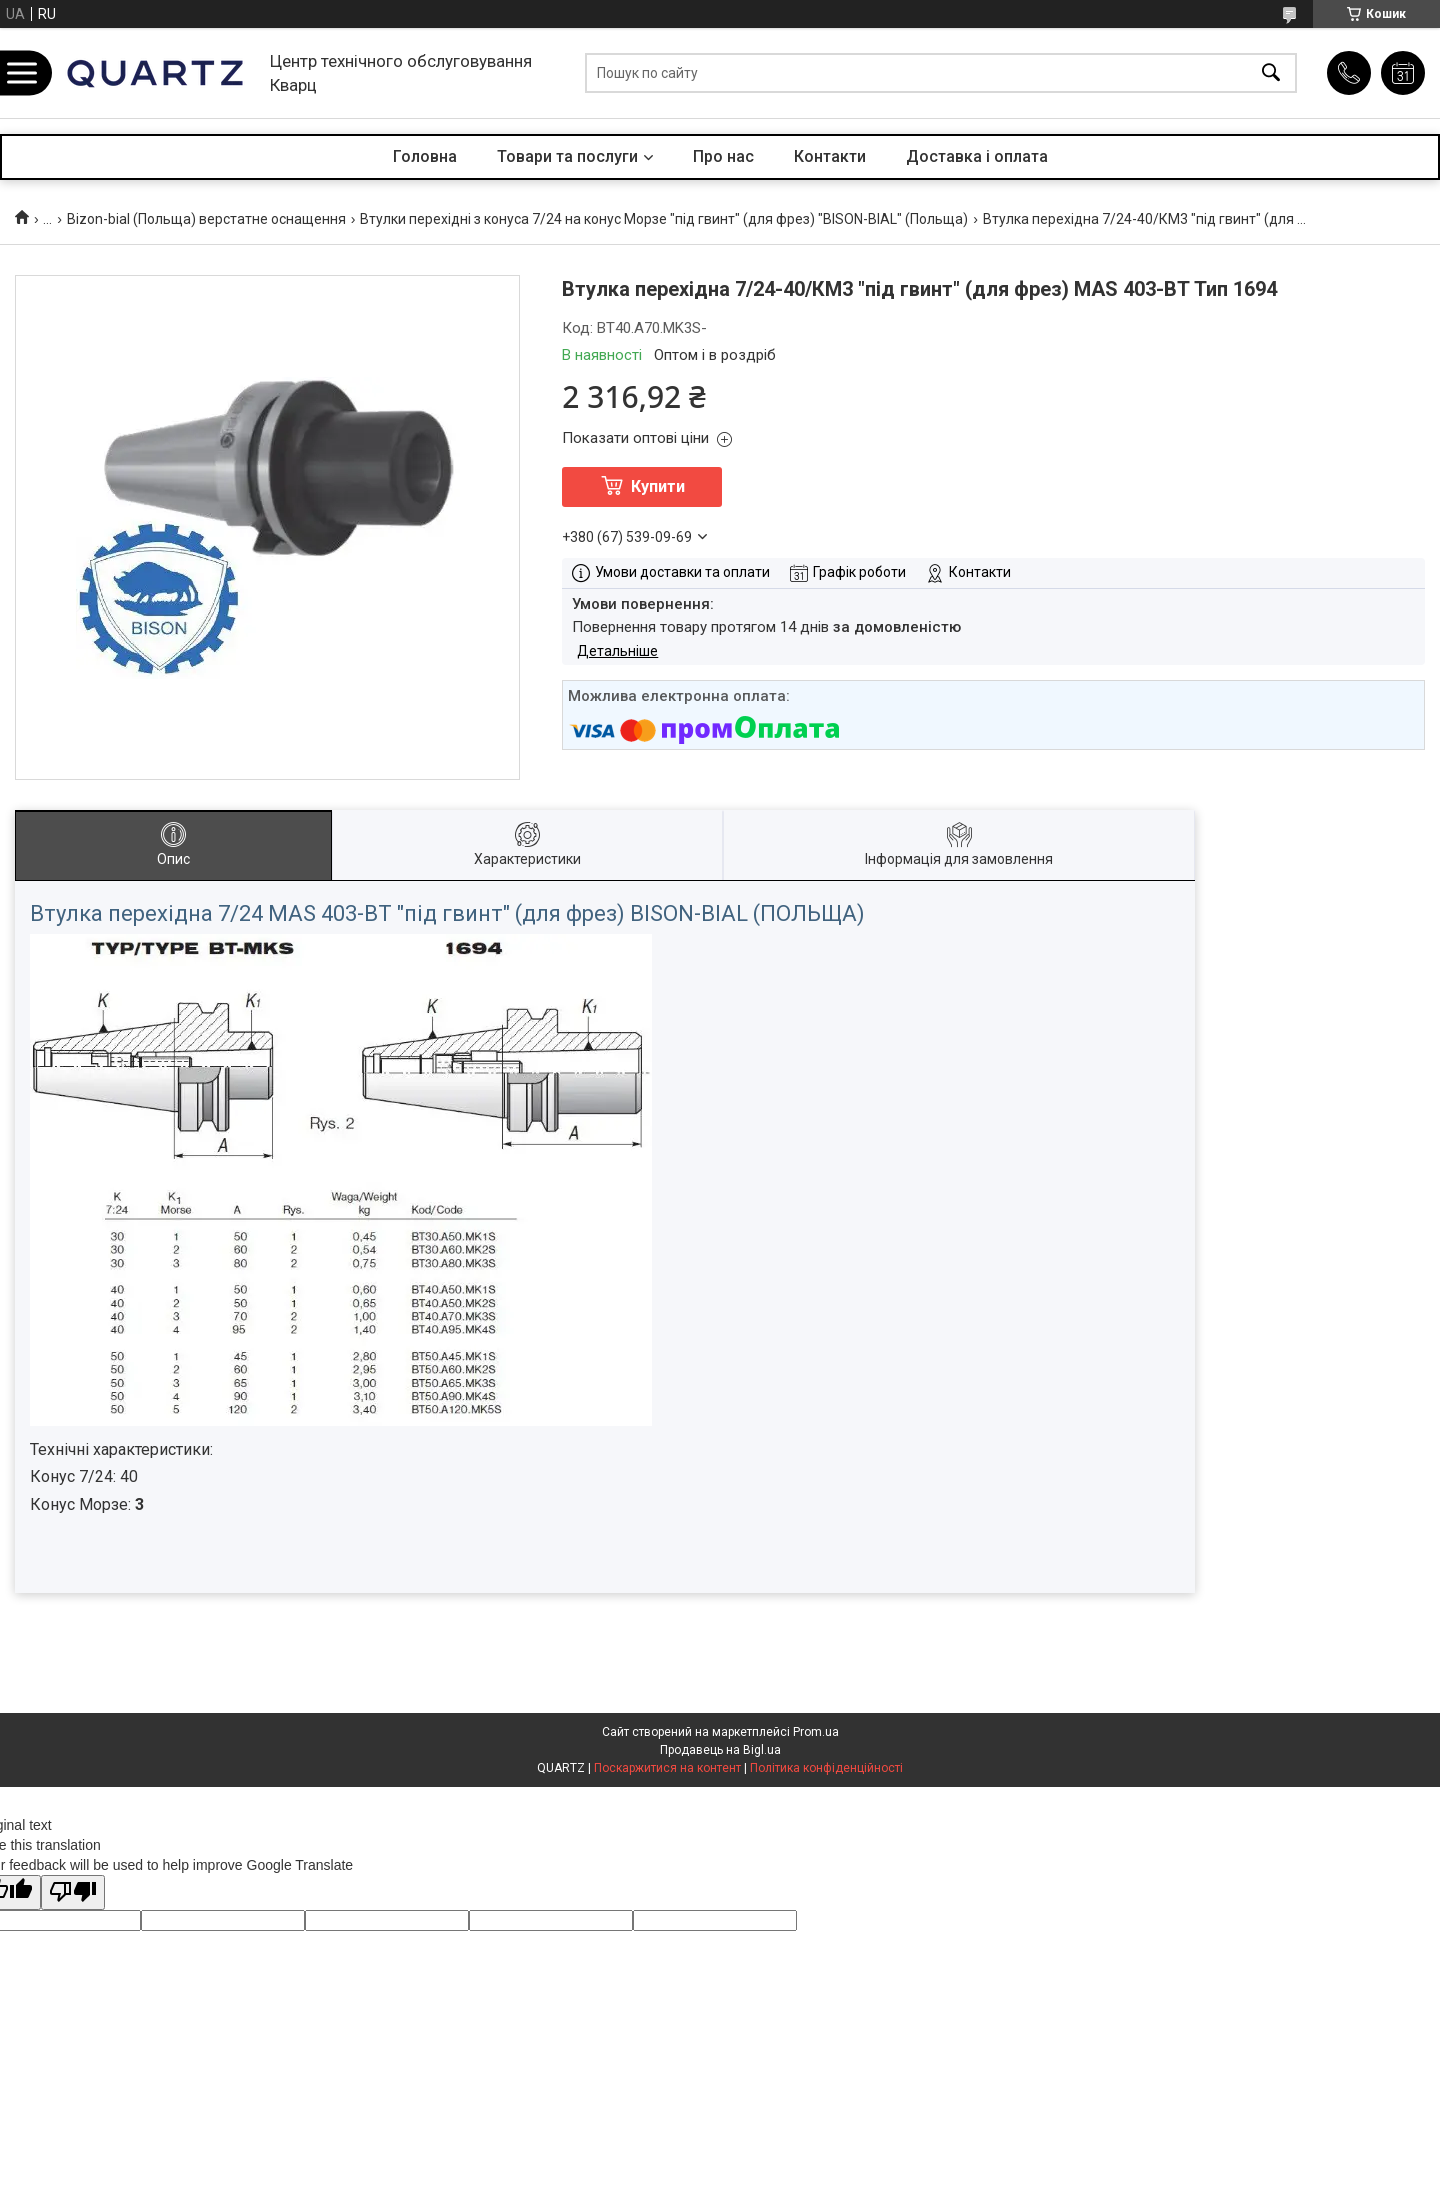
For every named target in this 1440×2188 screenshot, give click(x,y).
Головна (425, 156)
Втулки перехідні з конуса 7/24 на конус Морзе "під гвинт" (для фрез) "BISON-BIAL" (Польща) (664, 219)
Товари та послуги (567, 156)
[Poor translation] (73, 1892)
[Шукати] (1271, 73)
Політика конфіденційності (826, 1768)
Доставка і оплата (977, 156)
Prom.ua (816, 1732)
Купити (658, 486)
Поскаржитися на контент (667, 1768)
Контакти (830, 156)
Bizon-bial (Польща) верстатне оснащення (206, 219)
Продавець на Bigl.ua (720, 1750)
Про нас (723, 156)
